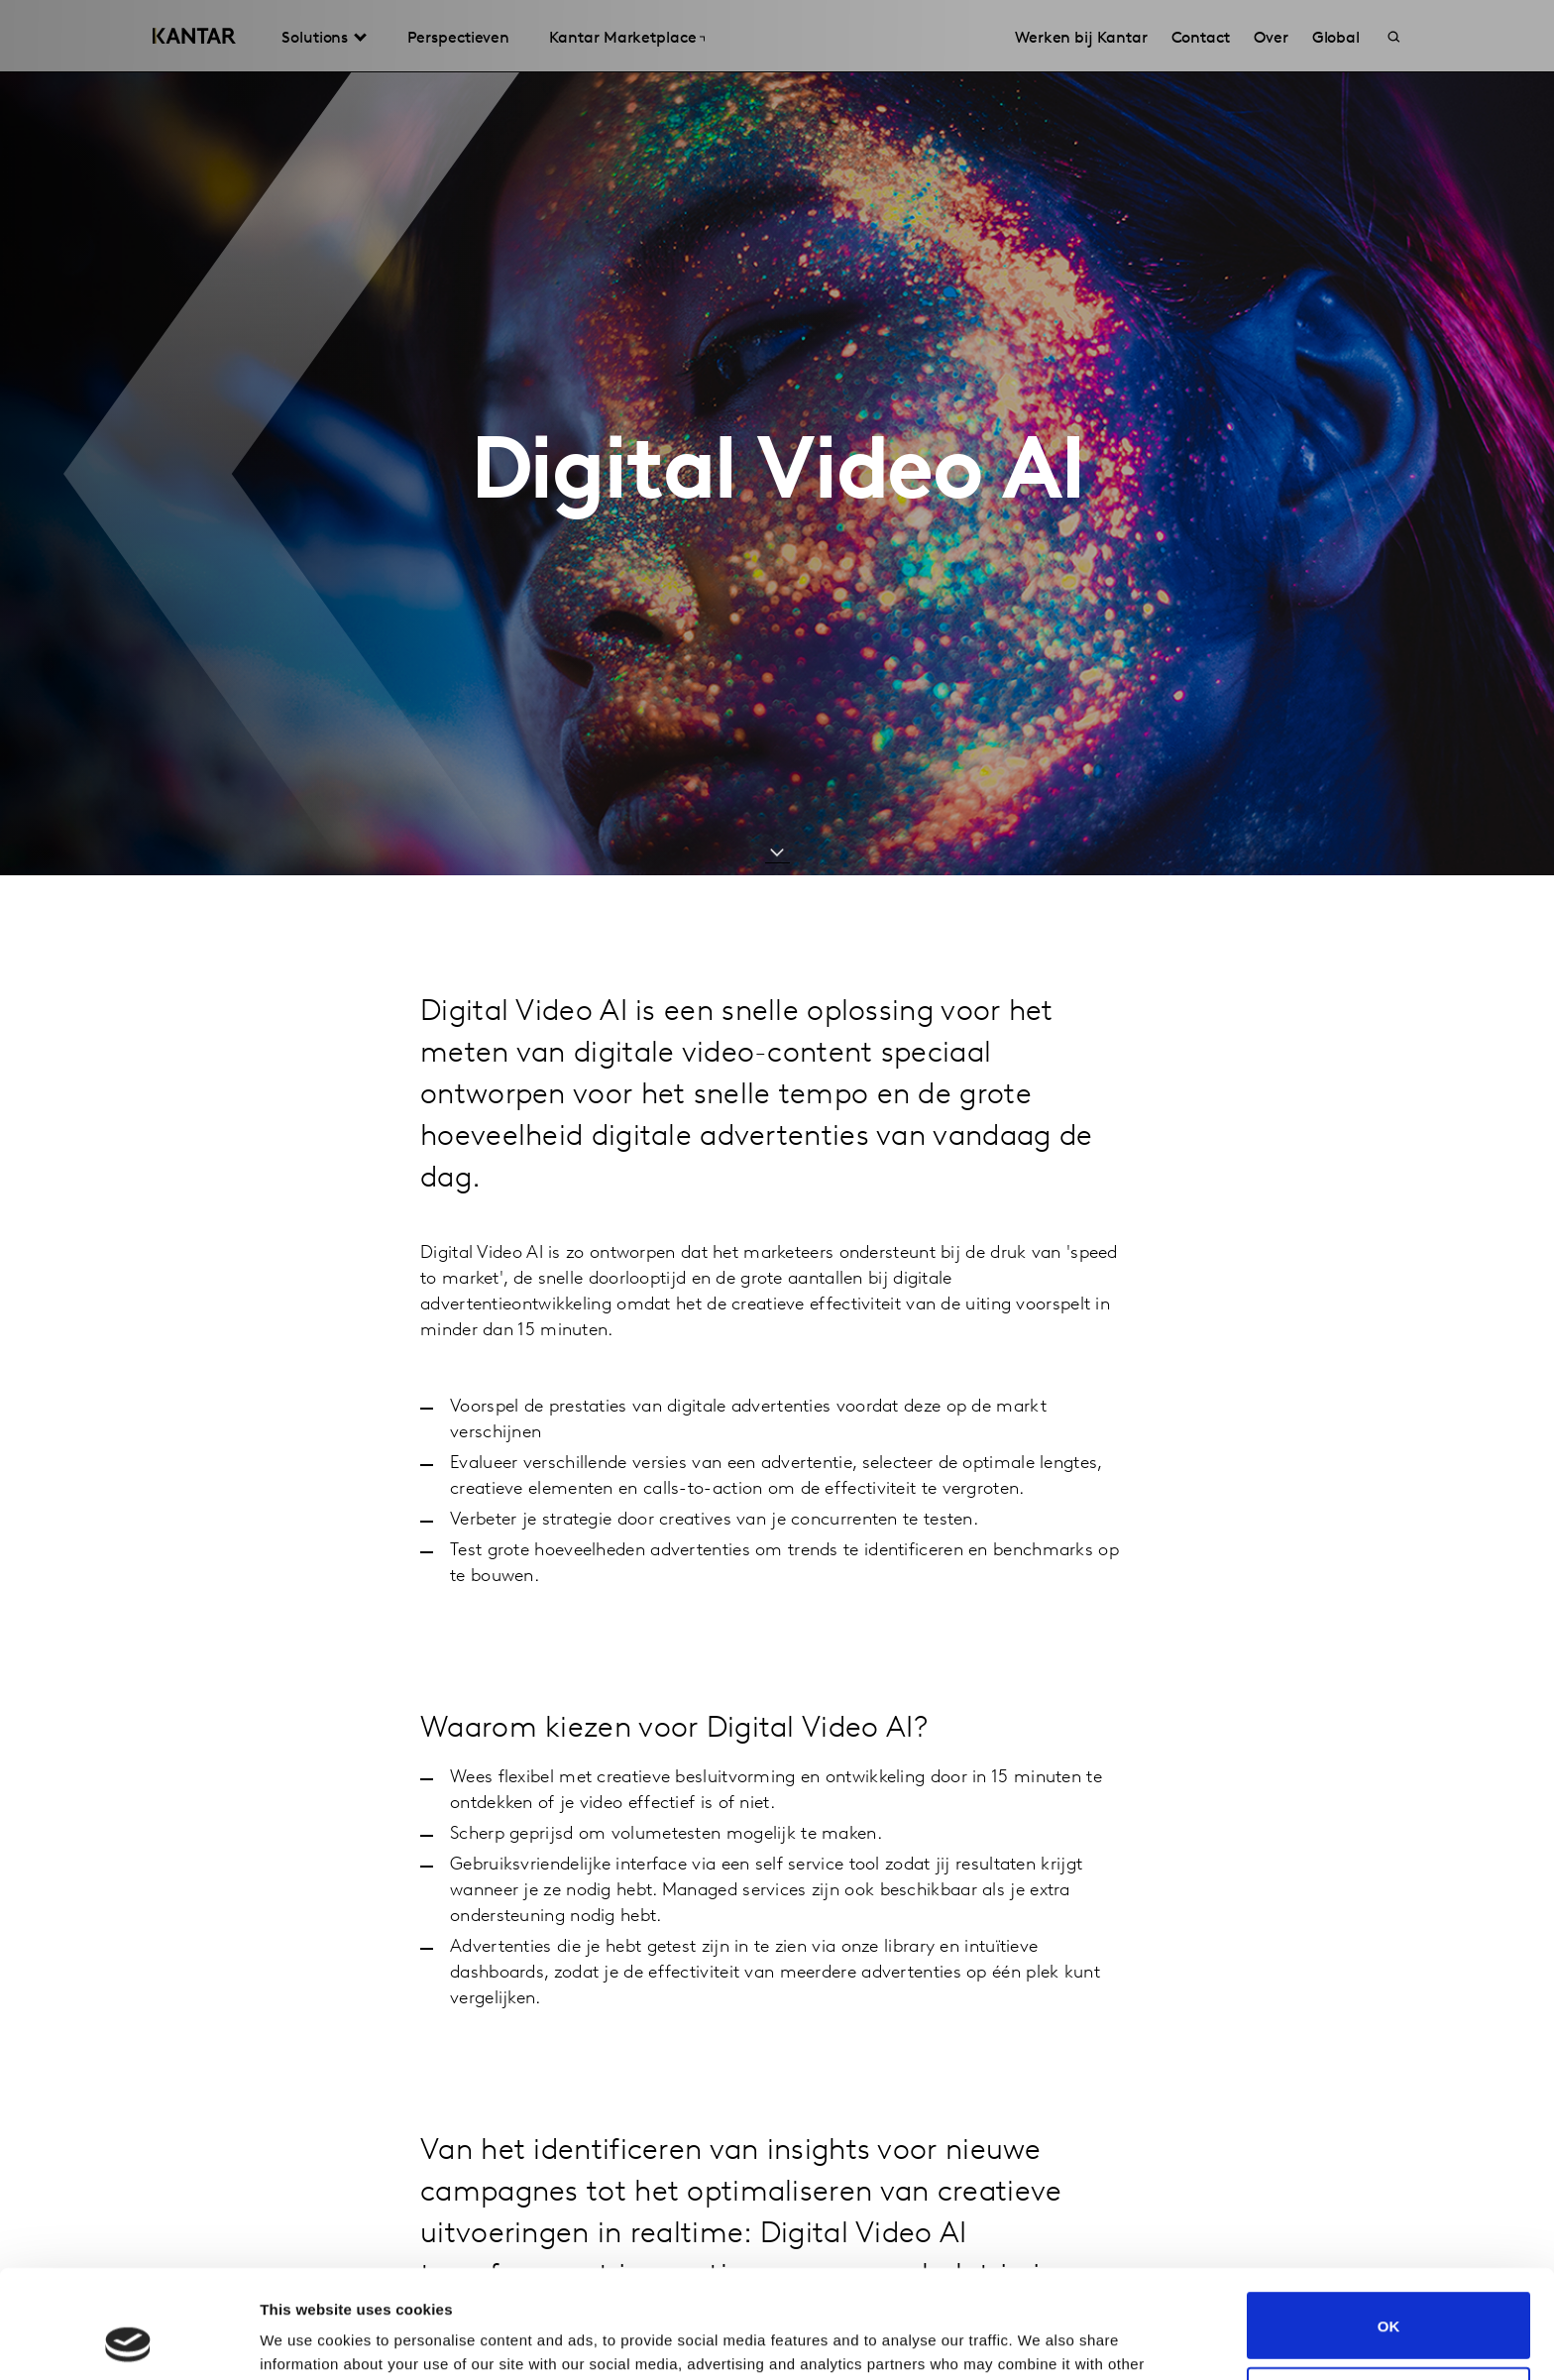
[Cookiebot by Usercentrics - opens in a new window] (128, 2341)
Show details (306, 2340)
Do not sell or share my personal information (1389, 2299)
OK (1389, 2223)
